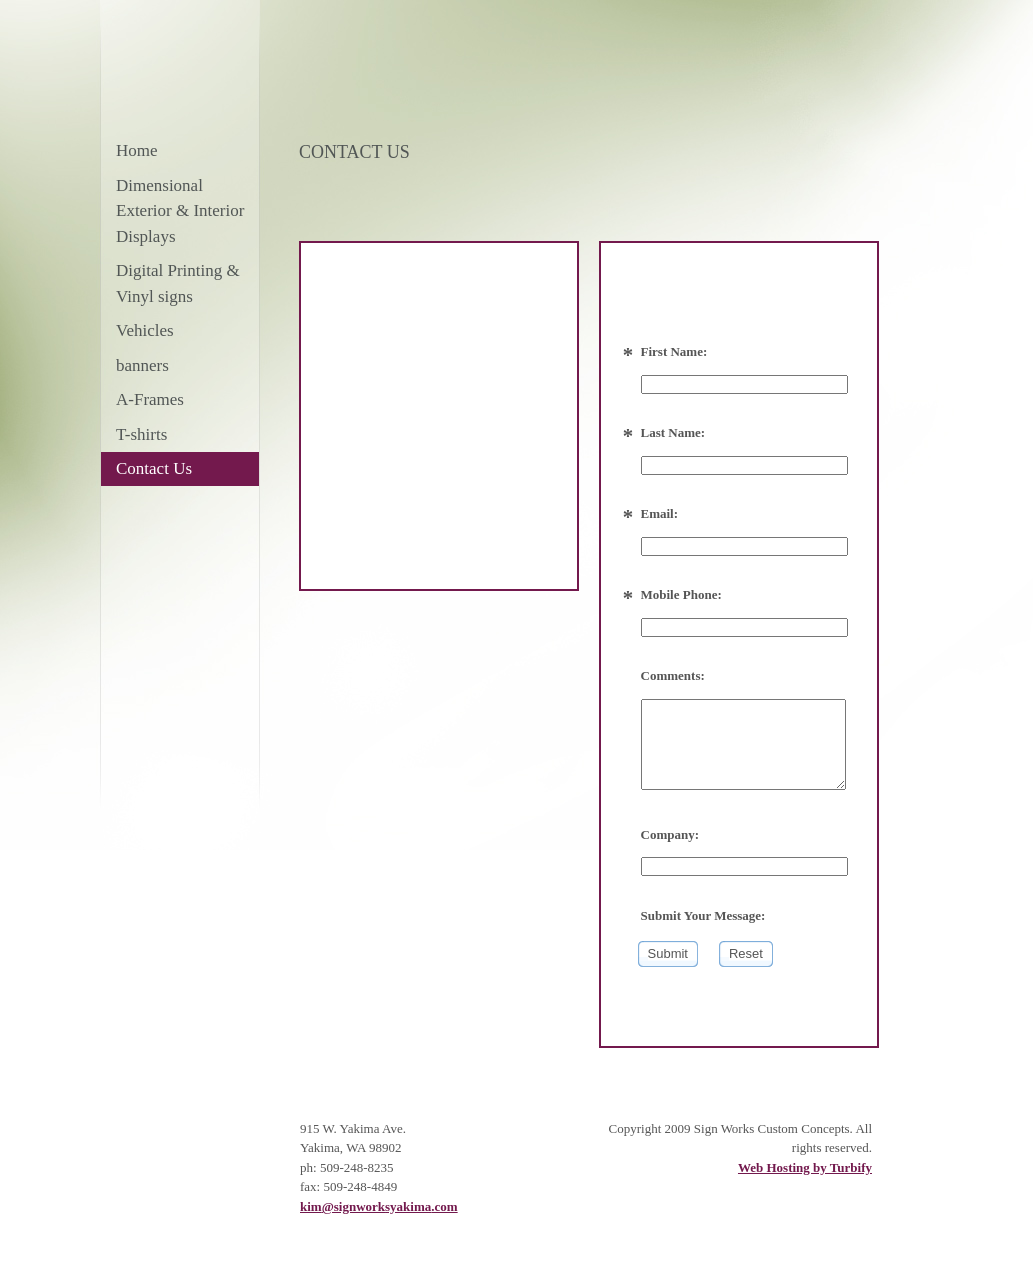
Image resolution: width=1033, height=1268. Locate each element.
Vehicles (145, 330)
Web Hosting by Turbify (805, 1167)
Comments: (673, 675)
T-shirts (141, 434)
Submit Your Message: (703, 915)
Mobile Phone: (681, 594)
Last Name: (673, 432)
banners (142, 365)
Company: (670, 834)
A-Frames (150, 399)
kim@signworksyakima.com (379, 1206)
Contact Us (154, 468)
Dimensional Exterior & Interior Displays (180, 211)
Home (137, 150)
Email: (660, 513)
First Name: (674, 351)
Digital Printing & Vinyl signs (178, 283)
